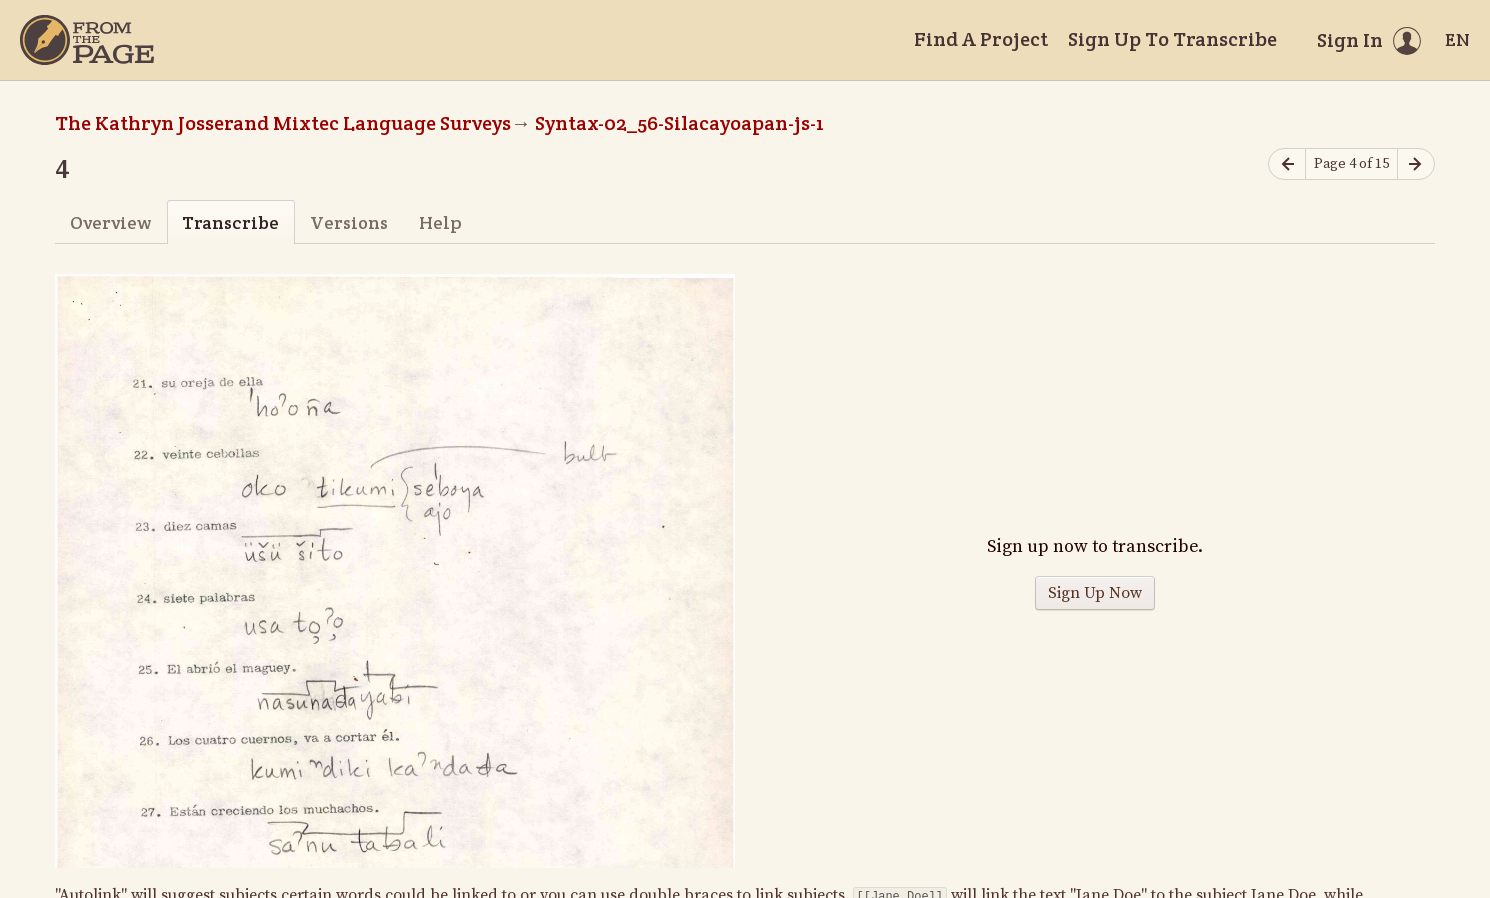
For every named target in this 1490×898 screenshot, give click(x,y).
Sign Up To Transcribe (1172, 39)
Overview (110, 222)
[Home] (87, 40)
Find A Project (981, 39)
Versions (349, 222)
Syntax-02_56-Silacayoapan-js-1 (679, 123)
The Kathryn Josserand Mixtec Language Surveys (283, 123)
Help (440, 222)
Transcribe (230, 222)
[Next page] (1416, 164)
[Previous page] (1287, 164)
